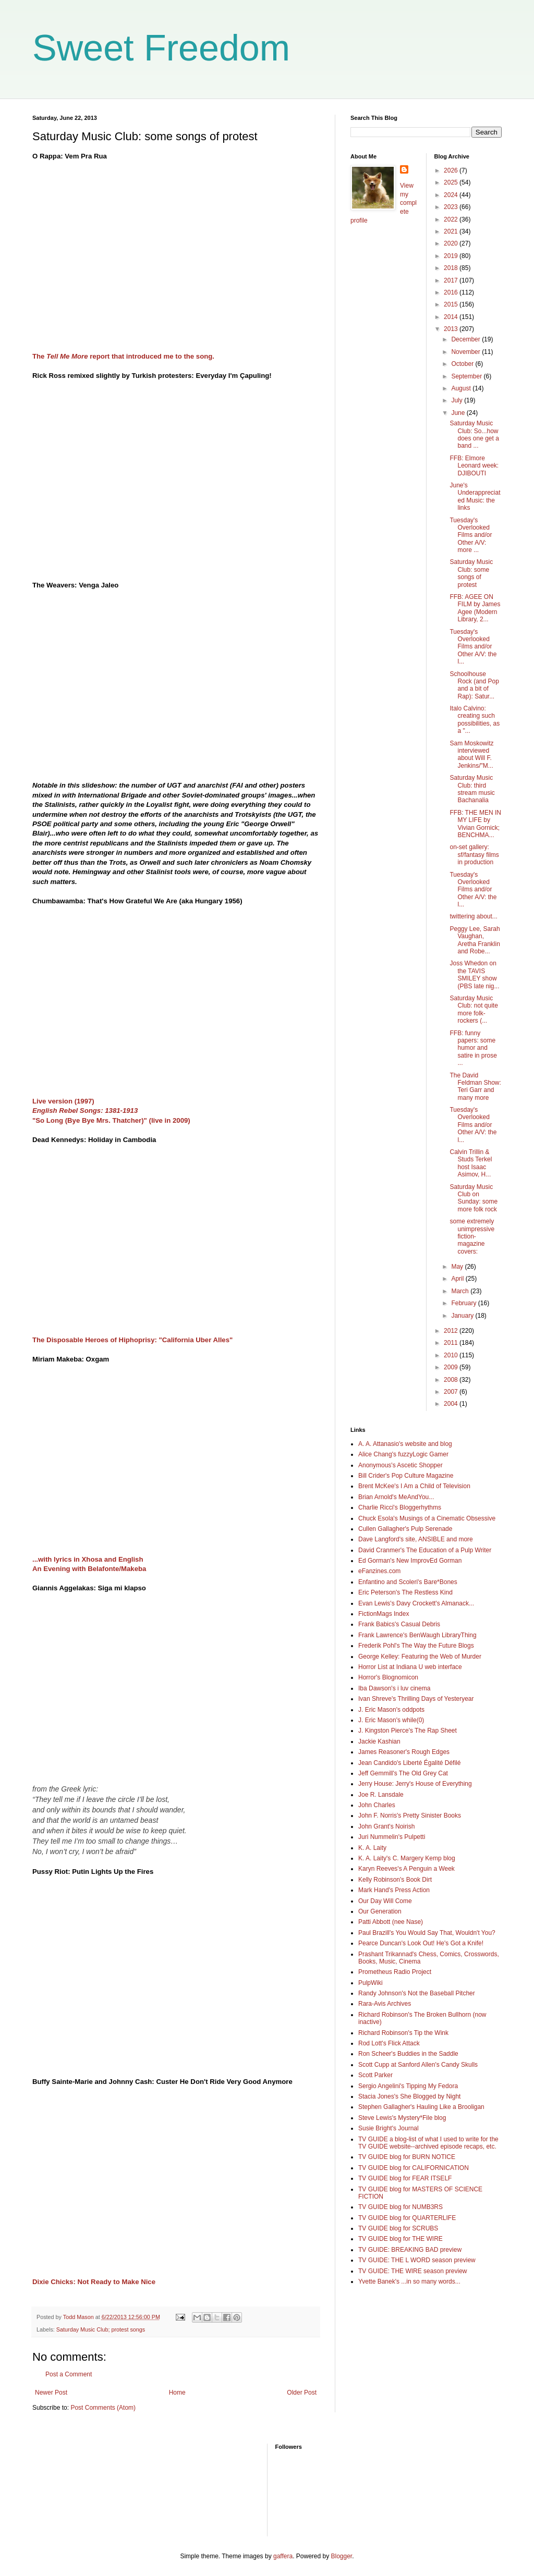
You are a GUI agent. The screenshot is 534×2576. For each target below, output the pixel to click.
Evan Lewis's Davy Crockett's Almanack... (416, 1603)
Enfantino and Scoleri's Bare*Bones (407, 1582)
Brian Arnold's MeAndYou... (396, 1497)
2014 (451, 317)
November (466, 351)
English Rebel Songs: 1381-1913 (85, 1110)
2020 (451, 243)
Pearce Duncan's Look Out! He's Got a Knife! (420, 1943)
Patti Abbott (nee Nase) (390, 1921)
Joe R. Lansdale (381, 1794)
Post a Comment (68, 2374)
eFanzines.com (379, 1571)
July (457, 400)
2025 (451, 182)
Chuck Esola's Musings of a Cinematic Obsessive (426, 1518)
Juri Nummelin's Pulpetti (391, 1837)
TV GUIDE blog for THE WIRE (400, 2238)
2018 (451, 268)
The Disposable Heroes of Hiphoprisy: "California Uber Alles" (132, 1340)
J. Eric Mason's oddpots (391, 1709)
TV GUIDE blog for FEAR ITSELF (405, 2178)
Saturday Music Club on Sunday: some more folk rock (473, 1198)
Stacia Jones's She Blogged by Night (409, 2096)
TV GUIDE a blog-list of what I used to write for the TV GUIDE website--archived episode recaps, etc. (428, 2143)
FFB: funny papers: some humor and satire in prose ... (473, 1048)
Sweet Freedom (161, 48)
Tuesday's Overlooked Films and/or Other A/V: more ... (471, 535)
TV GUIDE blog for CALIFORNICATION (413, 2168)
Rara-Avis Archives (384, 2003)
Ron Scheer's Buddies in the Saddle (408, 2053)
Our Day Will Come (385, 1901)
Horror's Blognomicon (388, 1677)
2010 (451, 1355)
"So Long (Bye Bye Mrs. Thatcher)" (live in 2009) (111, 1120)
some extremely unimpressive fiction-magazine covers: (472, 1236)
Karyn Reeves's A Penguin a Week (406, 1868)
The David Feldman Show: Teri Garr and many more (475, 1086)
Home (177, 2392)
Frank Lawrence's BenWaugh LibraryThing (417, 1635)
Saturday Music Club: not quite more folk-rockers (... (473, 1009)
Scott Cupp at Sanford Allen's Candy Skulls (418, 2064)
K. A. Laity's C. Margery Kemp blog (406, 1858)
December (466, 339)
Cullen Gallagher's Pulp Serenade (405, 1528)
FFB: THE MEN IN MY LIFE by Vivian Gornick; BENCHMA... (475, 824)
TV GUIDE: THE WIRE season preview (412, 2271)
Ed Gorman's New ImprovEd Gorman (410, 1560)
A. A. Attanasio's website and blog (405, 1444)
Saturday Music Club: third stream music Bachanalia (472, 789)
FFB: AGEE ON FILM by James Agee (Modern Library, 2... (475, 608)
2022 (451, 219)
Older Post (302, 2392)
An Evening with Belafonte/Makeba (89, 1569)
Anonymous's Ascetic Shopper (400, 1465)
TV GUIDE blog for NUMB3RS (400, 2207)
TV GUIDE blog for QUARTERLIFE (407, 2218)
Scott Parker (375, 2075)
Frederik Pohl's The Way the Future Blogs (416, 1645)
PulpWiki (370, 1982)
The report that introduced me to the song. (123, 356)
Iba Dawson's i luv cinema (394, 1688)
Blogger (342, 2556)
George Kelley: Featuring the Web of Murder (419, 1656)
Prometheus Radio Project (394, 1972)
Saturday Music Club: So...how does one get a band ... (474, 434)
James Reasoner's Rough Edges (404, 1752)
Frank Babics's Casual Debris (399, 1624)
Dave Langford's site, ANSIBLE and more (415, 1539)
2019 (451, 256)
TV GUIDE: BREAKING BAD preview (410, 2249)
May (458, 1266)
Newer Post (51, 2392)
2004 (451, 1403)
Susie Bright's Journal (388, 2128)
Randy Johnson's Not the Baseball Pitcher (416, 1993)
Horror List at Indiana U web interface (410, 1667)
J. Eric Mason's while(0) (391, 1720)
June (458, 412)
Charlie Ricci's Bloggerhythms (399, 1507)
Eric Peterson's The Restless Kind (405, 1592)
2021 (451, 231)
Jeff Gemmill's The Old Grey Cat (403, 1773)
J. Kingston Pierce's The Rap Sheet (407, 1730)
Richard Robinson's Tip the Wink (403, 2033)
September (467, 376)
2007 (451, 1391)
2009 (451, 1367)
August (461, 388)
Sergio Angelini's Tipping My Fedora (408, 2086)
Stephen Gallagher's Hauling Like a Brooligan (421, 2107)
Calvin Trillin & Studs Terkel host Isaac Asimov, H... (471, 1163)
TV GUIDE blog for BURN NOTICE (406, 2157)
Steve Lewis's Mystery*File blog (402, 2117)
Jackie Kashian (379, 1741)
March (460, 1291)
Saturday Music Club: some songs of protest (471, 573)
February (464, 1303)
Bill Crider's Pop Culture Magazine (405, 1475)
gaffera (283, 2556)
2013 (451, 329)
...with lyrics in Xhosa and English (87, 1559)
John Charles (376, 1805)
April (458, 1278)
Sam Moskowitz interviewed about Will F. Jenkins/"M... (471, 754)
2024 (451, 195)
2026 (451, 170)
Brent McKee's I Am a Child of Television (414, 1486)
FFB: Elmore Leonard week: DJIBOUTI (474, 466)
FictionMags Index (383, 1613)
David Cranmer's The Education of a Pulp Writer (424, 1550)
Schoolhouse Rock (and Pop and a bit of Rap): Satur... (474, 685)
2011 (451, 1342)
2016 (451, 292)
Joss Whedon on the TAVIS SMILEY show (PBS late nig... (474, 974)
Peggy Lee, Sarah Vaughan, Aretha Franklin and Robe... (475, 940)
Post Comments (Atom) (103, 2407)
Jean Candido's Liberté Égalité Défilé (409, 1763)
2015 (451, 304)
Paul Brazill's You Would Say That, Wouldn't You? (426, 1932)
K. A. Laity (372, 1847)
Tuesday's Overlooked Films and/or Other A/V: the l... (473, 647)
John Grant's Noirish (386, 1826)
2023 (451, 207)
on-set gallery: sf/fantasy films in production (474, 854)
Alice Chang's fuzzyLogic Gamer (403, 1454)
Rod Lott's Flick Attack (389, 2043)
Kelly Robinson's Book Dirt (395, 1879)
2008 (451, 1379)
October (463, 363)
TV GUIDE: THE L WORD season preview (417, 2260)
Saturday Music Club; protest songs (100, 2329)
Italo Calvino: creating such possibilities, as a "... (475, 719)
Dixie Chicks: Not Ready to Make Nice (93, 2282)
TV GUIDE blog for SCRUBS (398, 2228)
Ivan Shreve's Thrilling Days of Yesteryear (416, 1698)
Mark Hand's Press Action (394, 1890)
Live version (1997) (63, 1101)
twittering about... (473, 916)
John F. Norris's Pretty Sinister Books (409, 1815)
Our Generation (380, 1911)
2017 (451, 280)
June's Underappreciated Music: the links (475, 496)
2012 (451, 1330)
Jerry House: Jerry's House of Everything (415, 1783)
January (463, 1315)
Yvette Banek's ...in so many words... (409, 2281)
